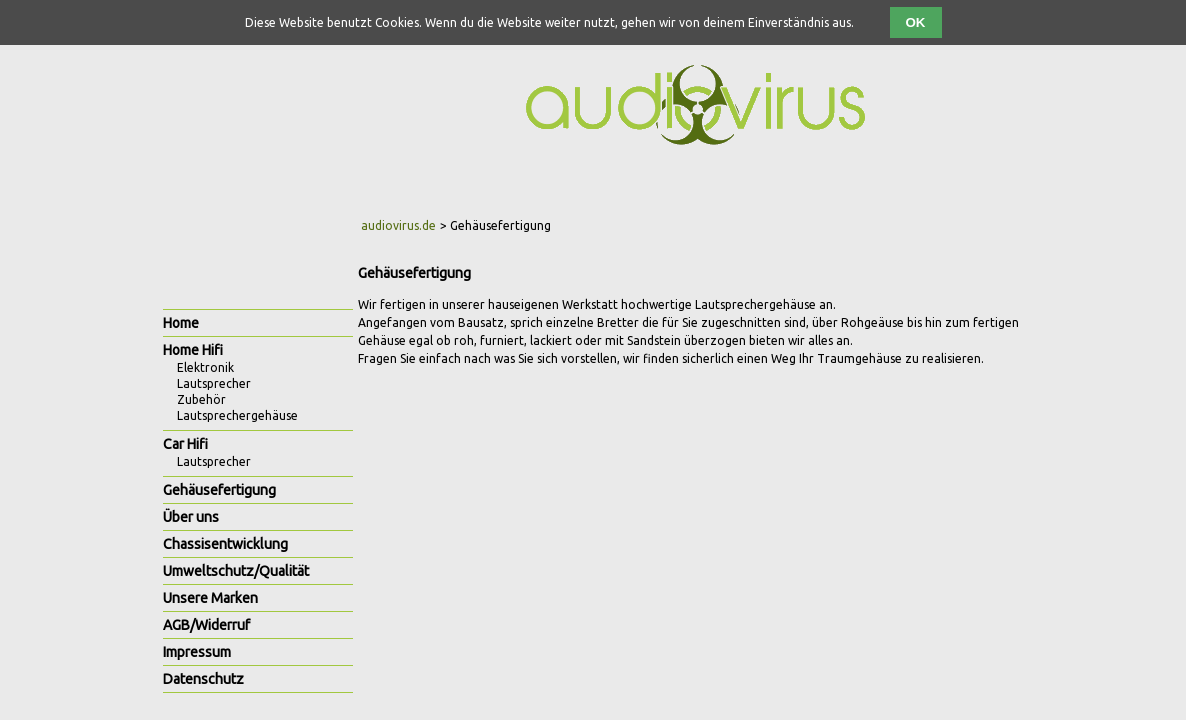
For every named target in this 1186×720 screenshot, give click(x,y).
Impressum (197, 652)
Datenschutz (203, 679)
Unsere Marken (210, 598)
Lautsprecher (214, 383)
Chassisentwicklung (225, 544)
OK (916, 22)
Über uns (191, 517)
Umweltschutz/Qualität (236, 571)
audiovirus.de (398, 225)
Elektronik (205, 367)
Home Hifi (193, 350)
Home (181, 323)
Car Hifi (185, 444)
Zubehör (201, 399)
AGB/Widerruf (206, 625)
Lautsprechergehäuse (237, 415)
